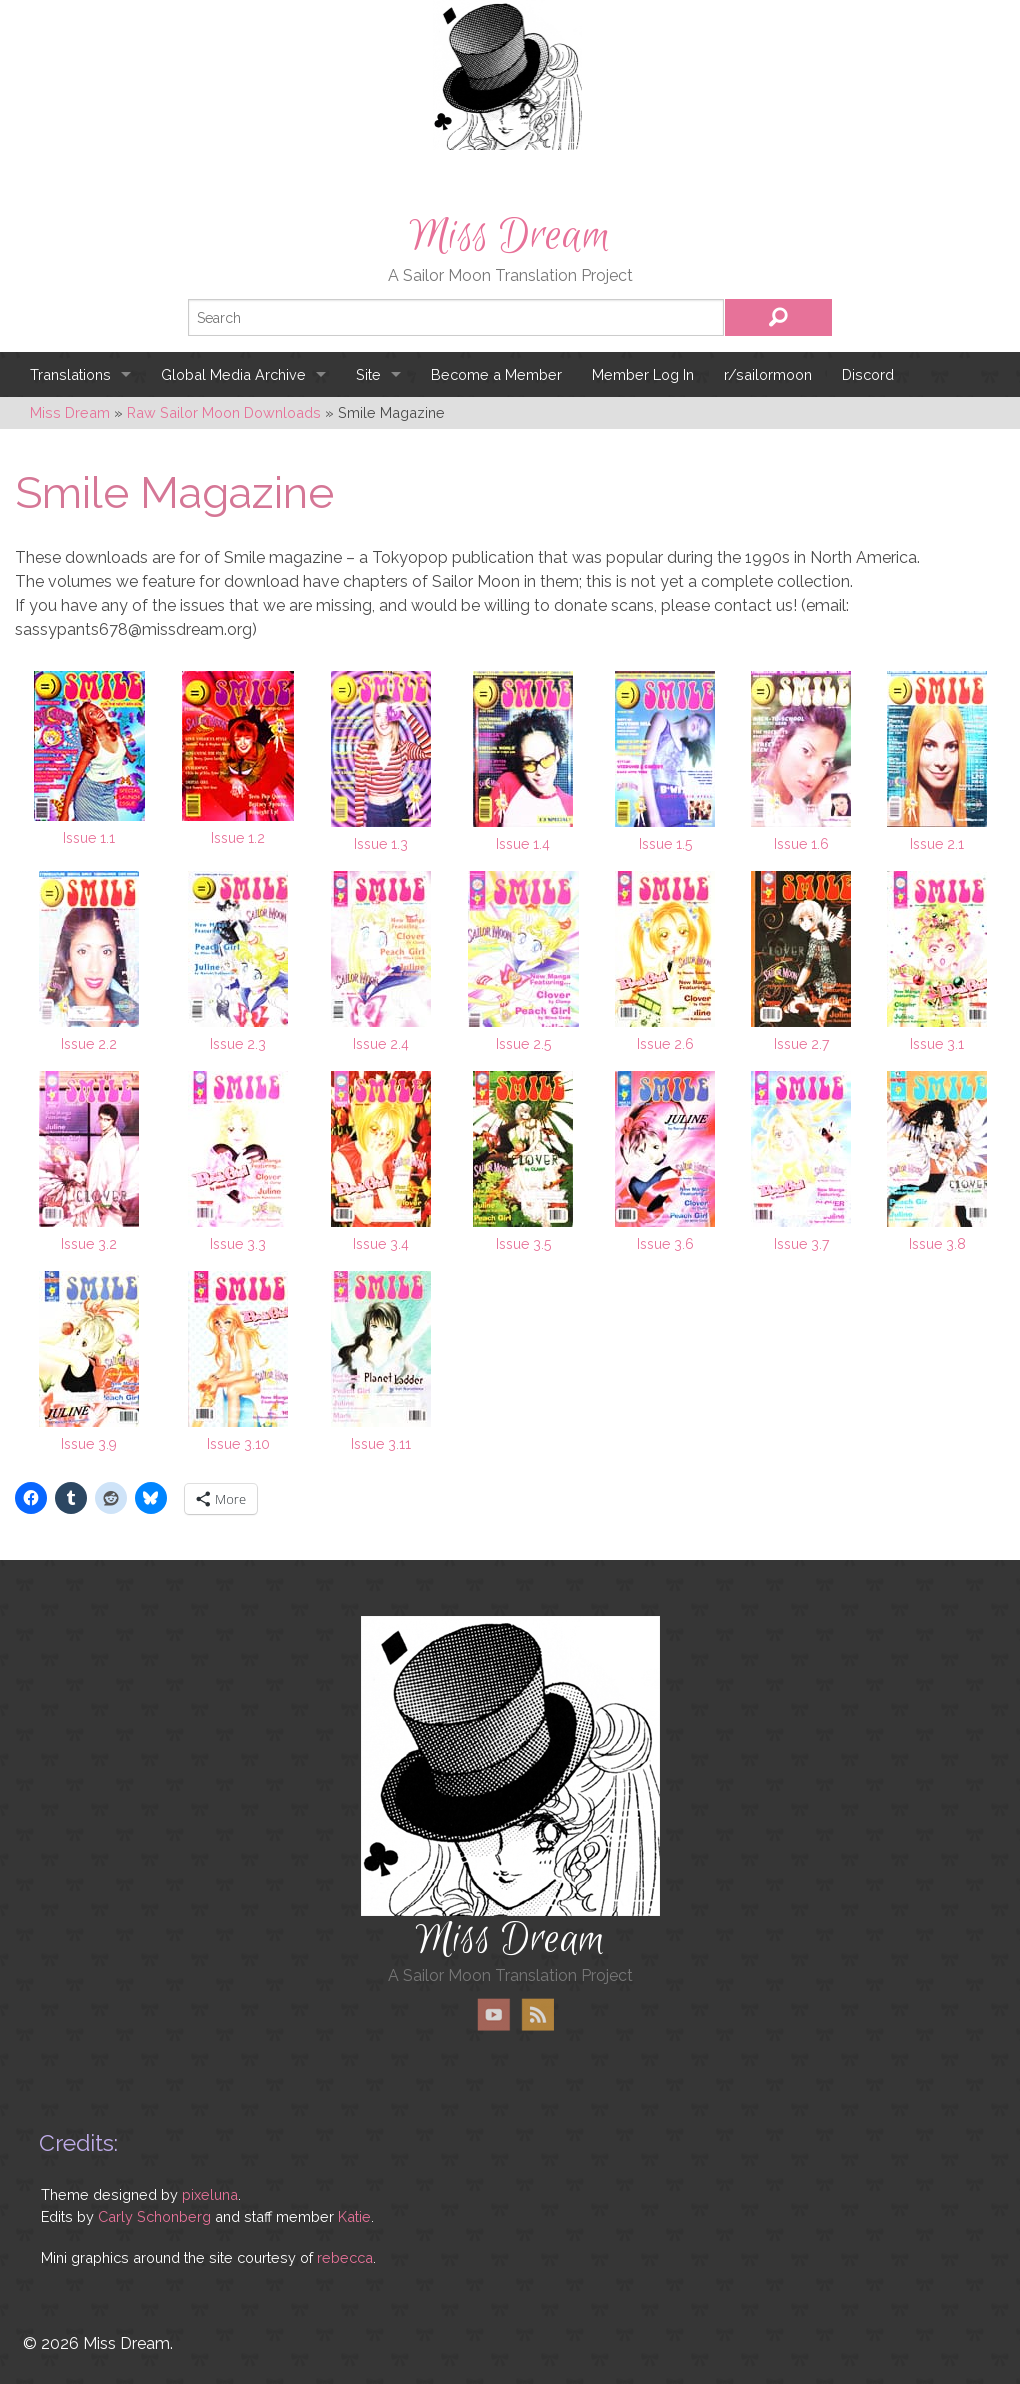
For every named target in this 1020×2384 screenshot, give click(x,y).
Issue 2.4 (381, 1044)
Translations (70, 374)
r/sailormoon (768, 374)
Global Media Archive (233, 374)
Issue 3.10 (238, 1444)
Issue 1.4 (523, 844)
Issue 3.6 (665, 1244)
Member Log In (643, 374)
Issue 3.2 (89, 1244)
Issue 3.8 (937, 1244)
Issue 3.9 (89, 1444)
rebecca (345, 2257)
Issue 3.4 (381, 1244)
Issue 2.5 (523, 1044)
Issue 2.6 (665, 1044)
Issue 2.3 (238, 1044)
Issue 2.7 (801, 1044)
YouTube (494, 2014)
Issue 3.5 (523, 1244)
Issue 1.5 (665, 844)
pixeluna (210, 2194)
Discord (868, 374)
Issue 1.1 (89, 838)
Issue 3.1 (937, 1044)
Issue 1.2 (238, 838)
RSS (537, 2014)
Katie (354, 2216)
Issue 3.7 (801, 1244)
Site (368, 374)
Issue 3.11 (381, 1444)
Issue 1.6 (801, 844)
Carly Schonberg (154, 2216)
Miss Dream (510, 236)
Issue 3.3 (238, 1244)
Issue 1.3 (381, 844)
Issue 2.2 (89, 1044)
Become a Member (496, 374)
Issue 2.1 (937, 844)
